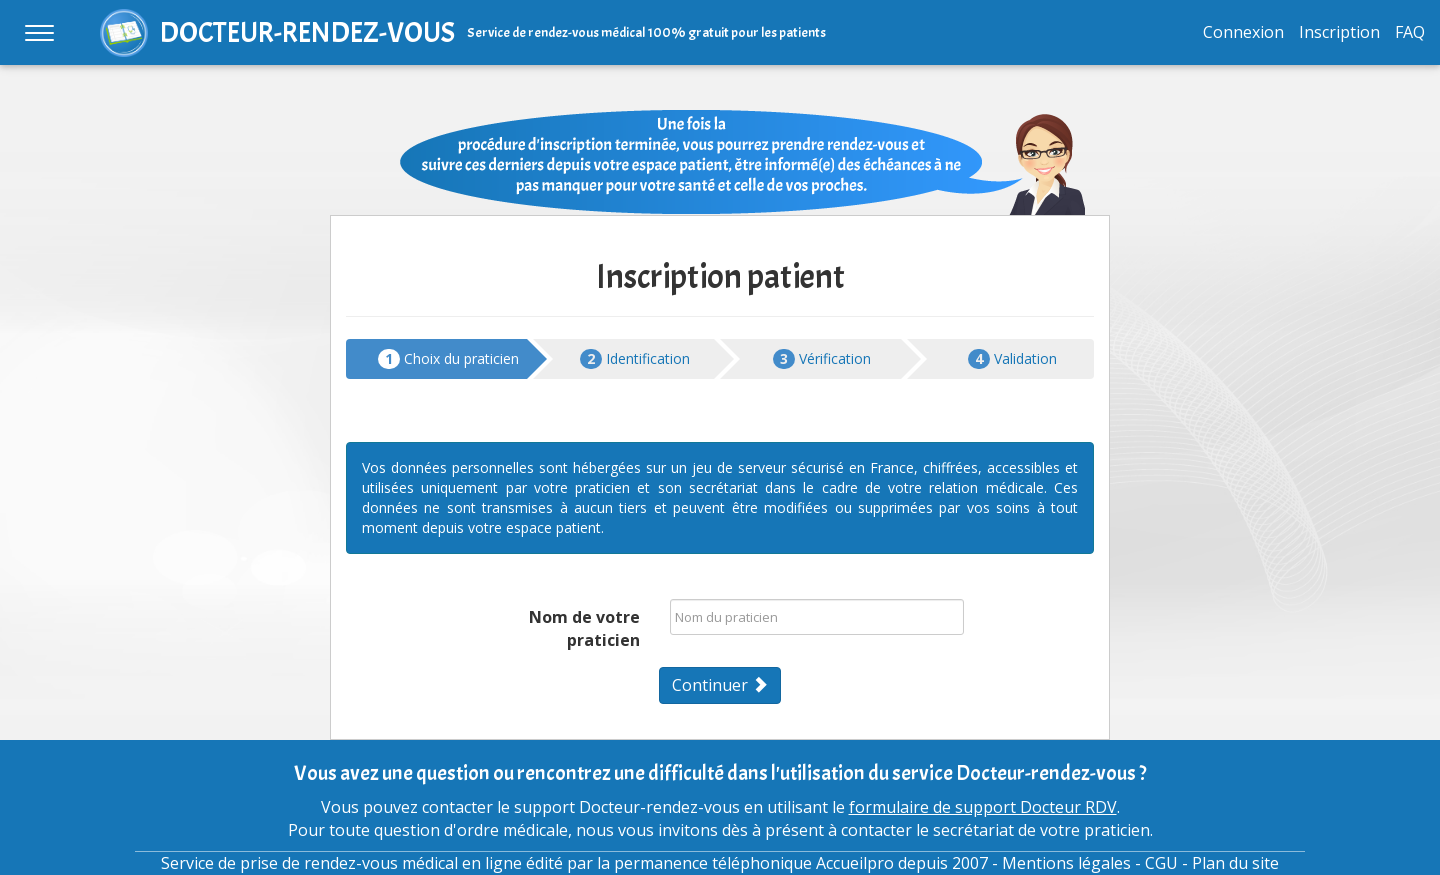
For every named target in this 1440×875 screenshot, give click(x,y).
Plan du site (1235, 863)
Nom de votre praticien (584, 628)
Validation (1012, 359)
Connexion (1243, 32)
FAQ (1410, 32)
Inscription (1339, 32)
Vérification (822, 359)
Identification (635, 359)
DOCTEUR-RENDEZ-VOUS (307, 32)
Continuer (720, 685)
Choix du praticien (448, 359)
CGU (1161, 863)
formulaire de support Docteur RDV (983, 807)
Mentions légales (1066, 863)
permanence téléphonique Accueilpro (754, 863)
